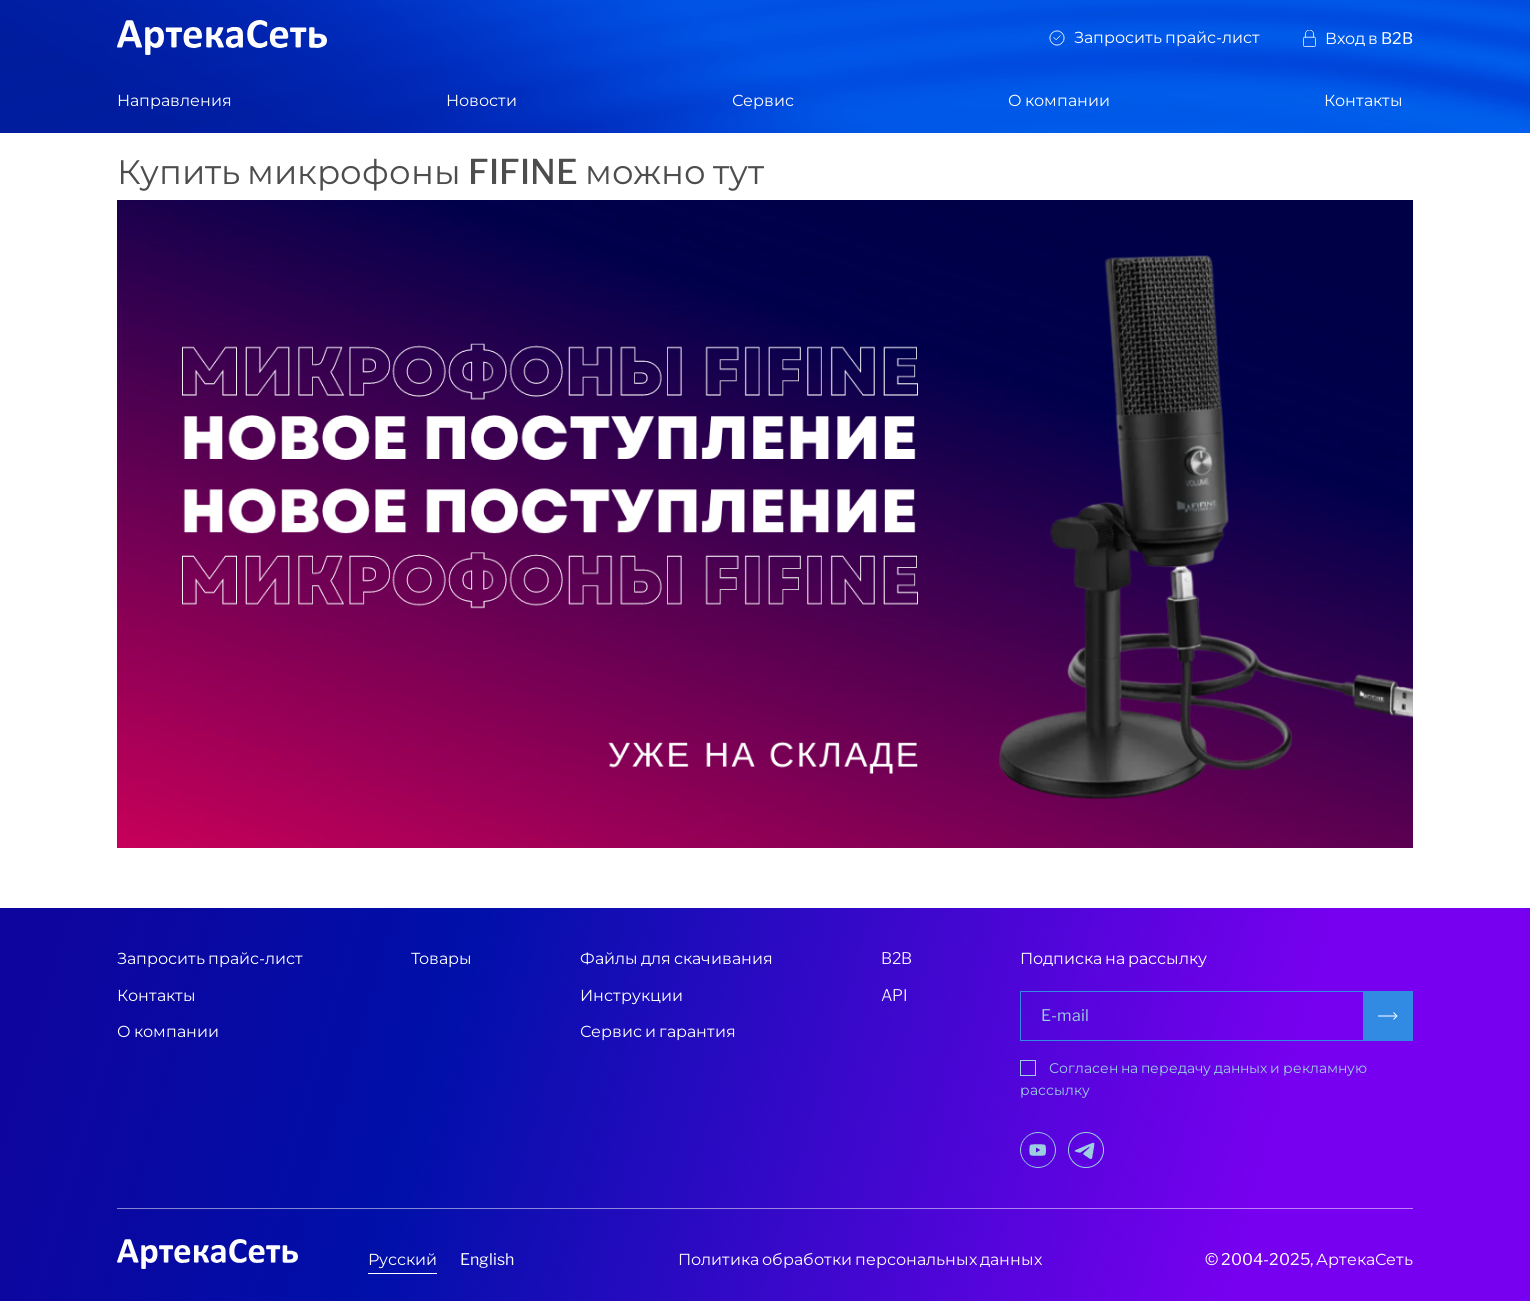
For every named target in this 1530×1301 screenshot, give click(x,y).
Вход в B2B (1369, 38)
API (894, 995)
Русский (402, 1259)
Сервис (763, 100)
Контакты (1363, 100)
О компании (1059, 100)
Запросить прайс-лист (1167, 37)
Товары (441, 958)
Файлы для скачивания (676, 958)
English (487, 1259)
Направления (174, 100)
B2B (896, 958)
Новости (481, 100)
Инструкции (631, 995)
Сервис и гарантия (658, 1031)
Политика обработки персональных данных (860, 1259)
